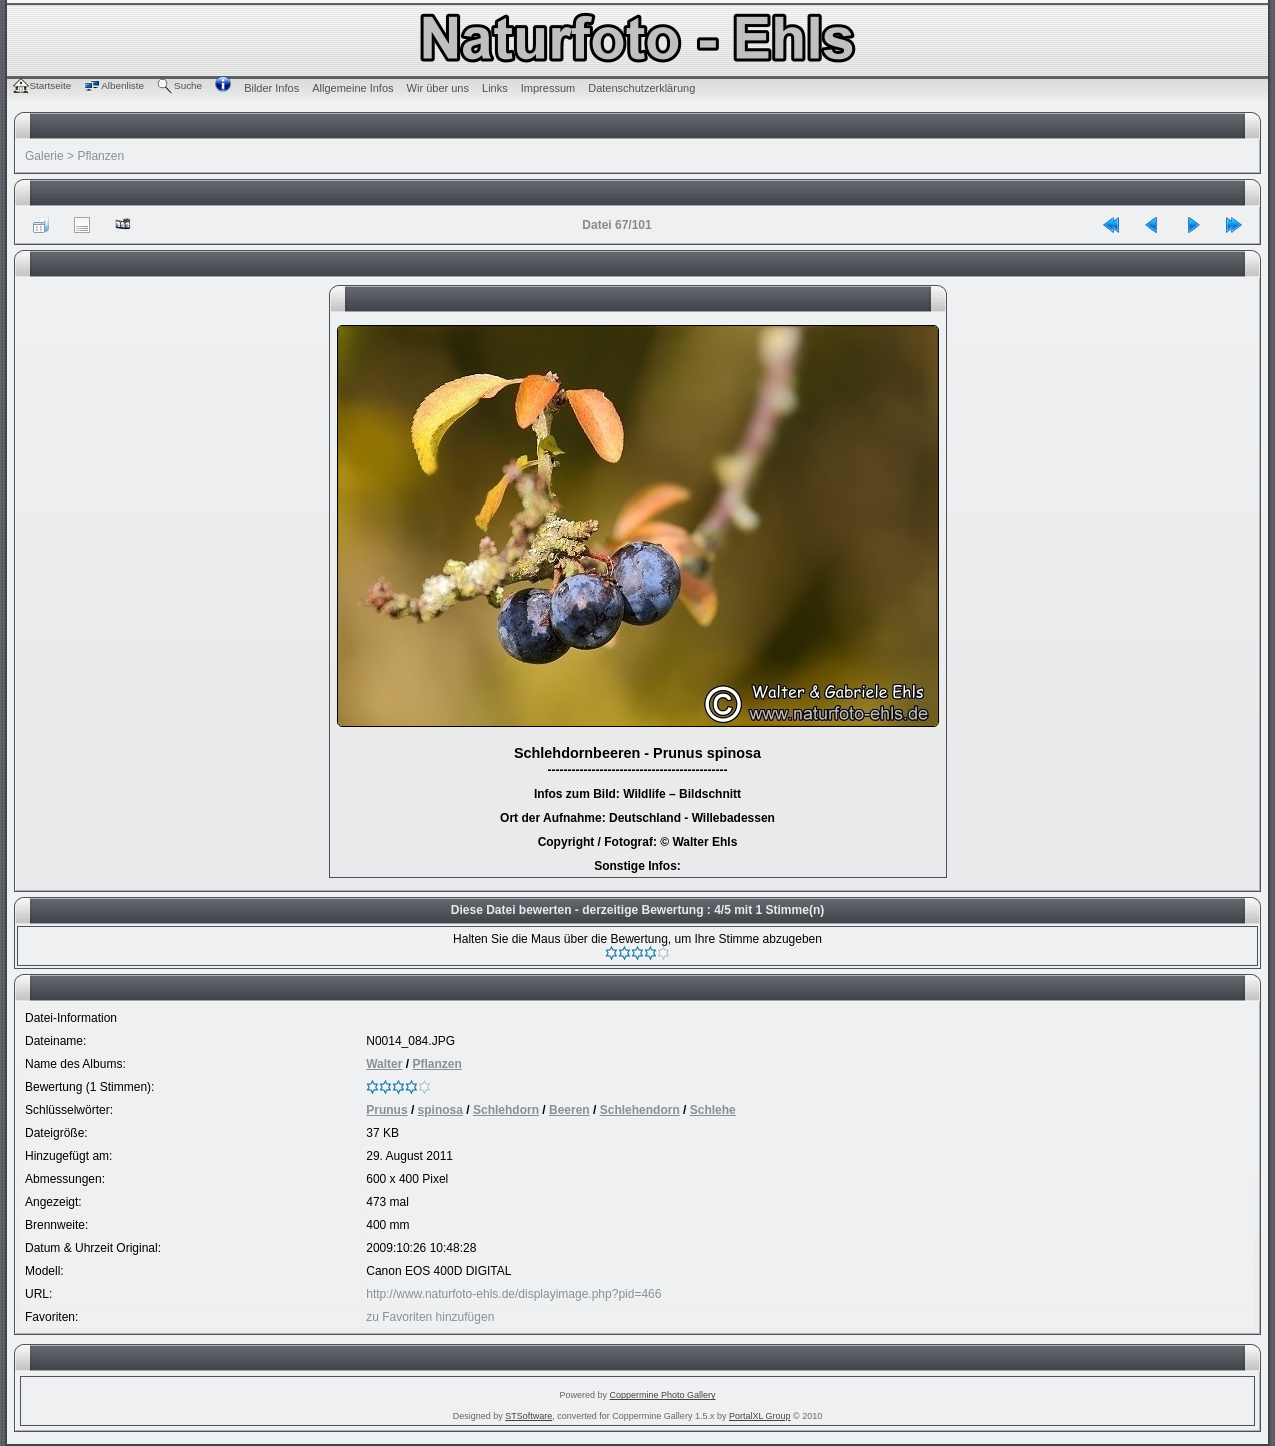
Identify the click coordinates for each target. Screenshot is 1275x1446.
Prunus (386, 1110)
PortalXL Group (760, 1416)
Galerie (44, 156)
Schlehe (713, 1110)
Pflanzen (100, 156)
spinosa (440, 1110)
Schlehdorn (506, 1110)
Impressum (548, 88)
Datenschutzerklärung (641, 88)
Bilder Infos (271, 88)
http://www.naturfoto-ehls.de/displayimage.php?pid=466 (513, 1294)
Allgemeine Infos (352, 88)
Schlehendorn (640, 1110)
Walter (384, 1064)
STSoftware (528, 1416)
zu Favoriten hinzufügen (430, 1317)
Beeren (569, 1110)
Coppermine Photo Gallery (662, 1395)
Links (495, 88)
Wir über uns (438, 88)
